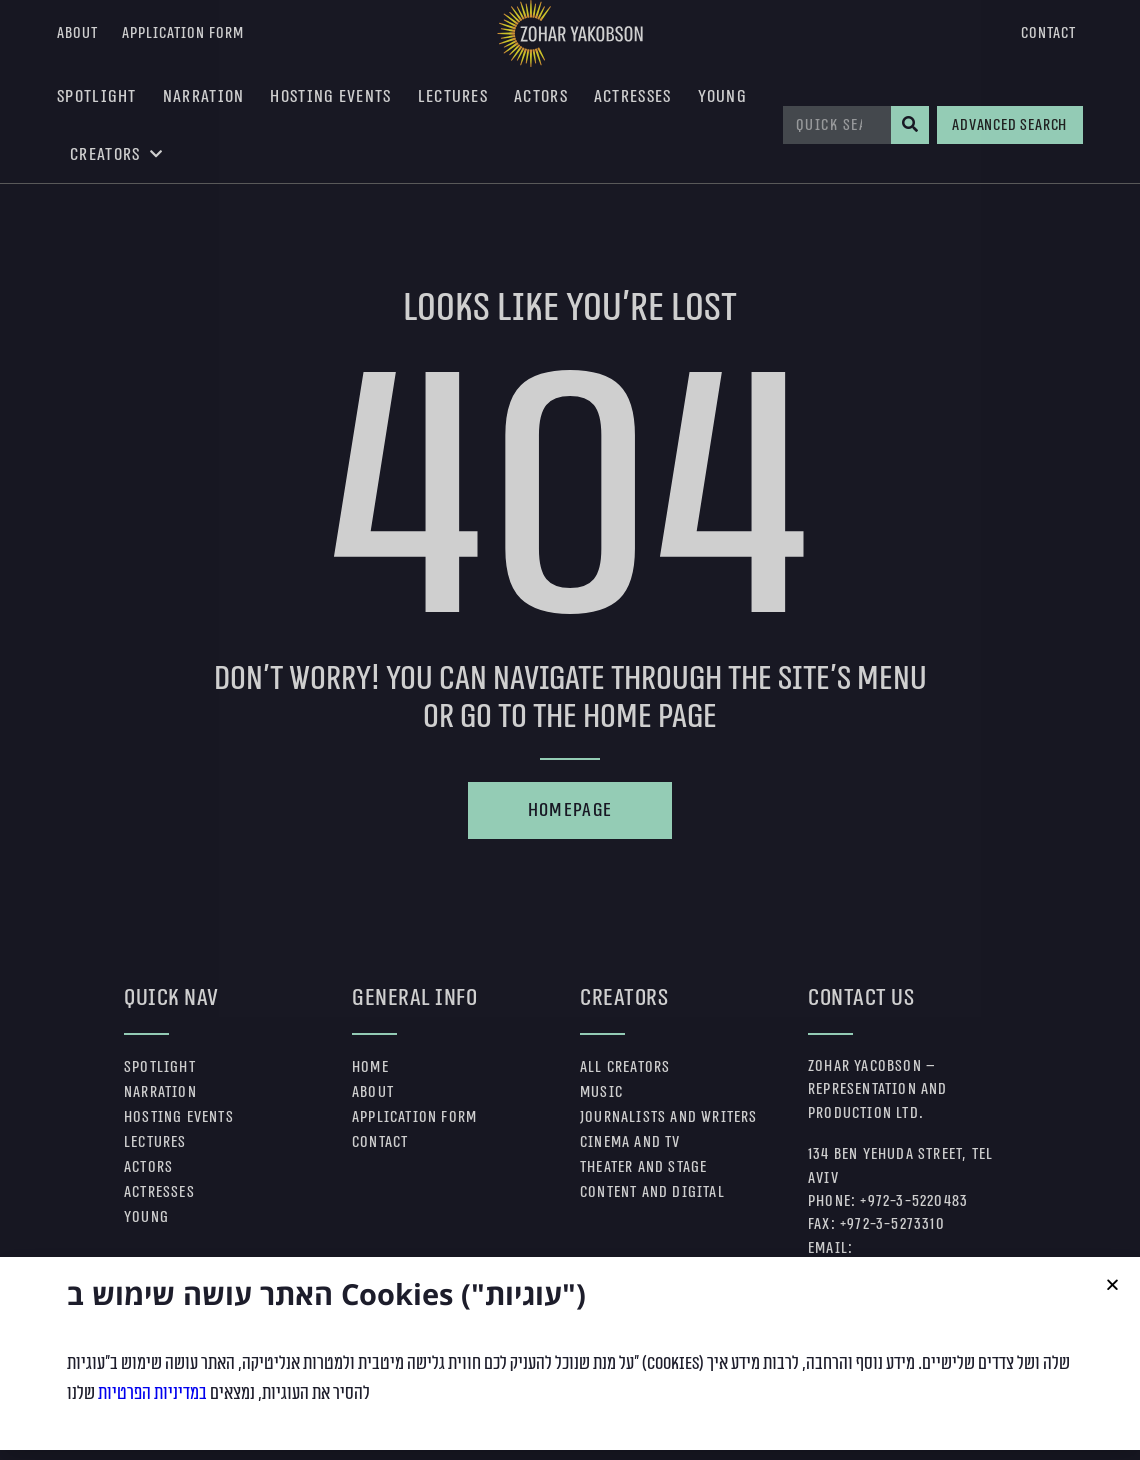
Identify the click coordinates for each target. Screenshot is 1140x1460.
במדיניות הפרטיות (152, 1434)
